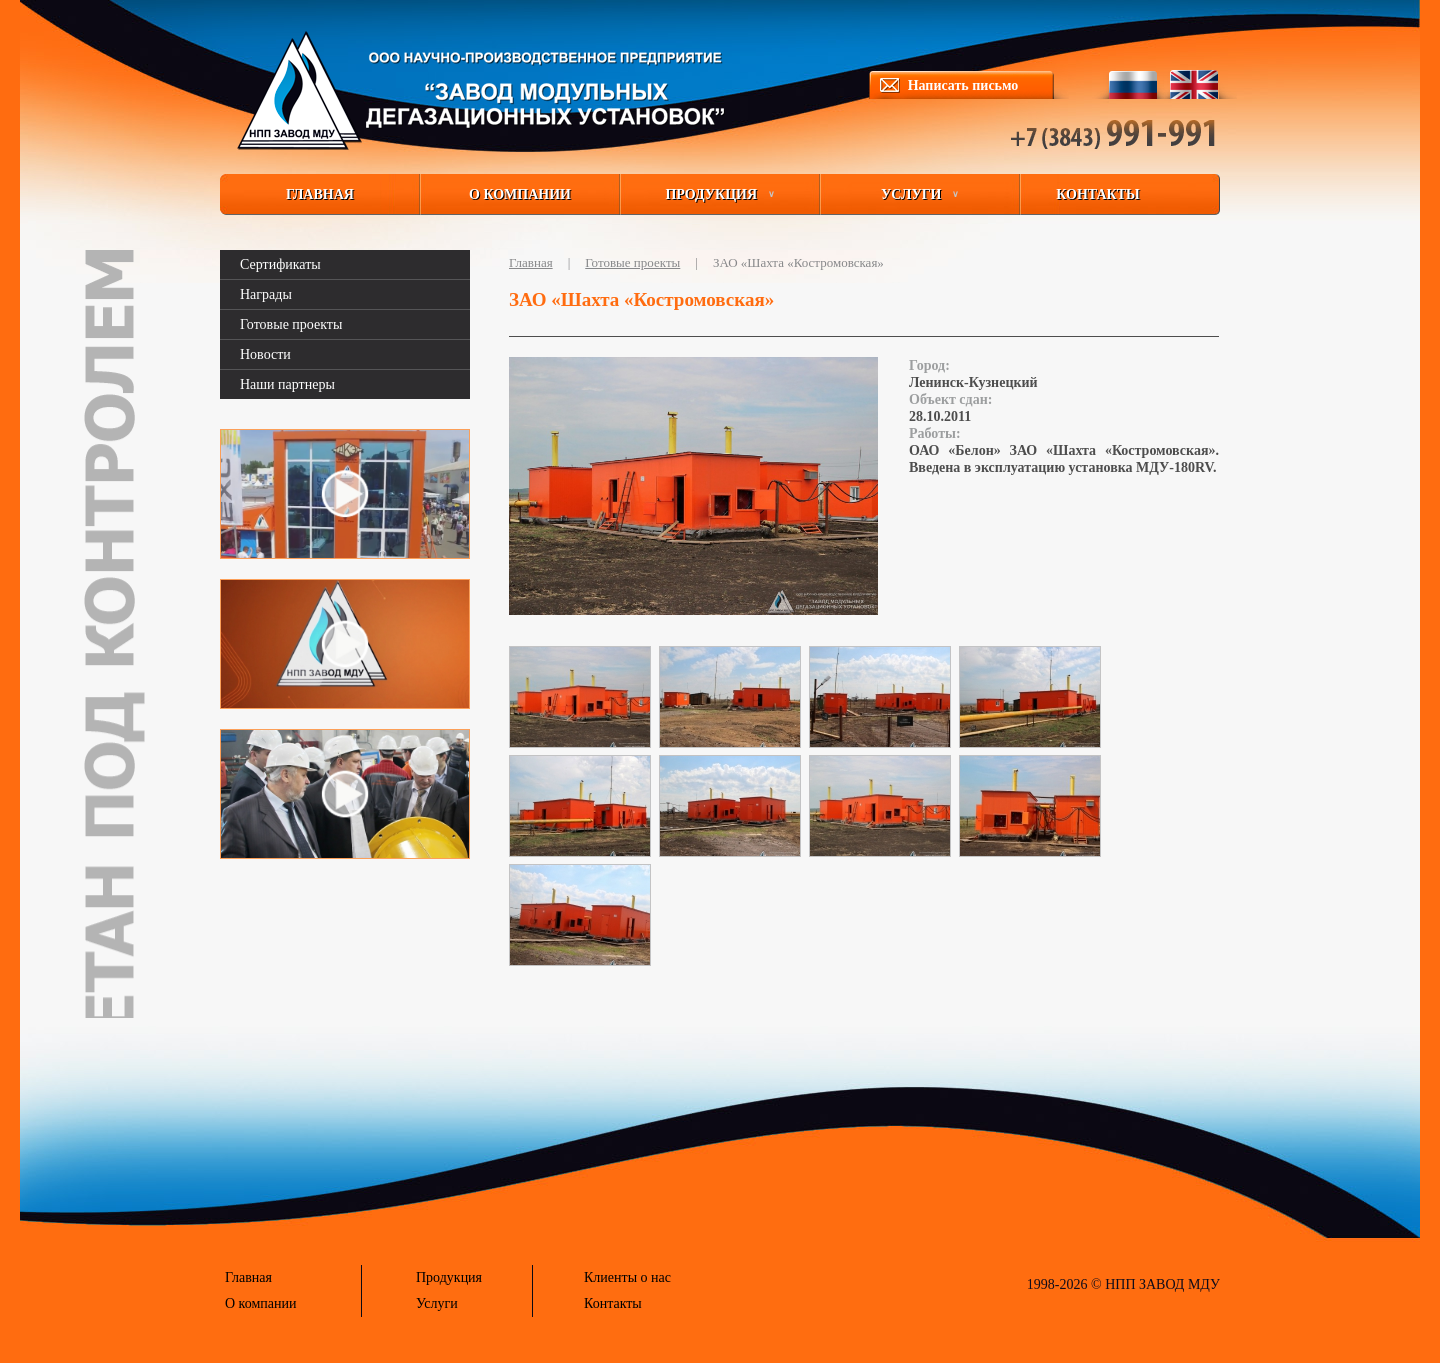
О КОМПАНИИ (520, 194)
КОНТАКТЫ (1098, 194)
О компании (260, 1303)
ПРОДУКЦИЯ (719, 194)
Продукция (449, 1277)
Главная (531, 262)
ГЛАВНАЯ (320, 194)
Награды (266, 294)
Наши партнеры (287, 384)
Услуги (437, 1303)
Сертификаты (280, 264)
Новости (265, 354)
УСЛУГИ (920, 194)
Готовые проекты (291, 324)
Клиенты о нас (627, 1277)
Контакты (613, 1303)
